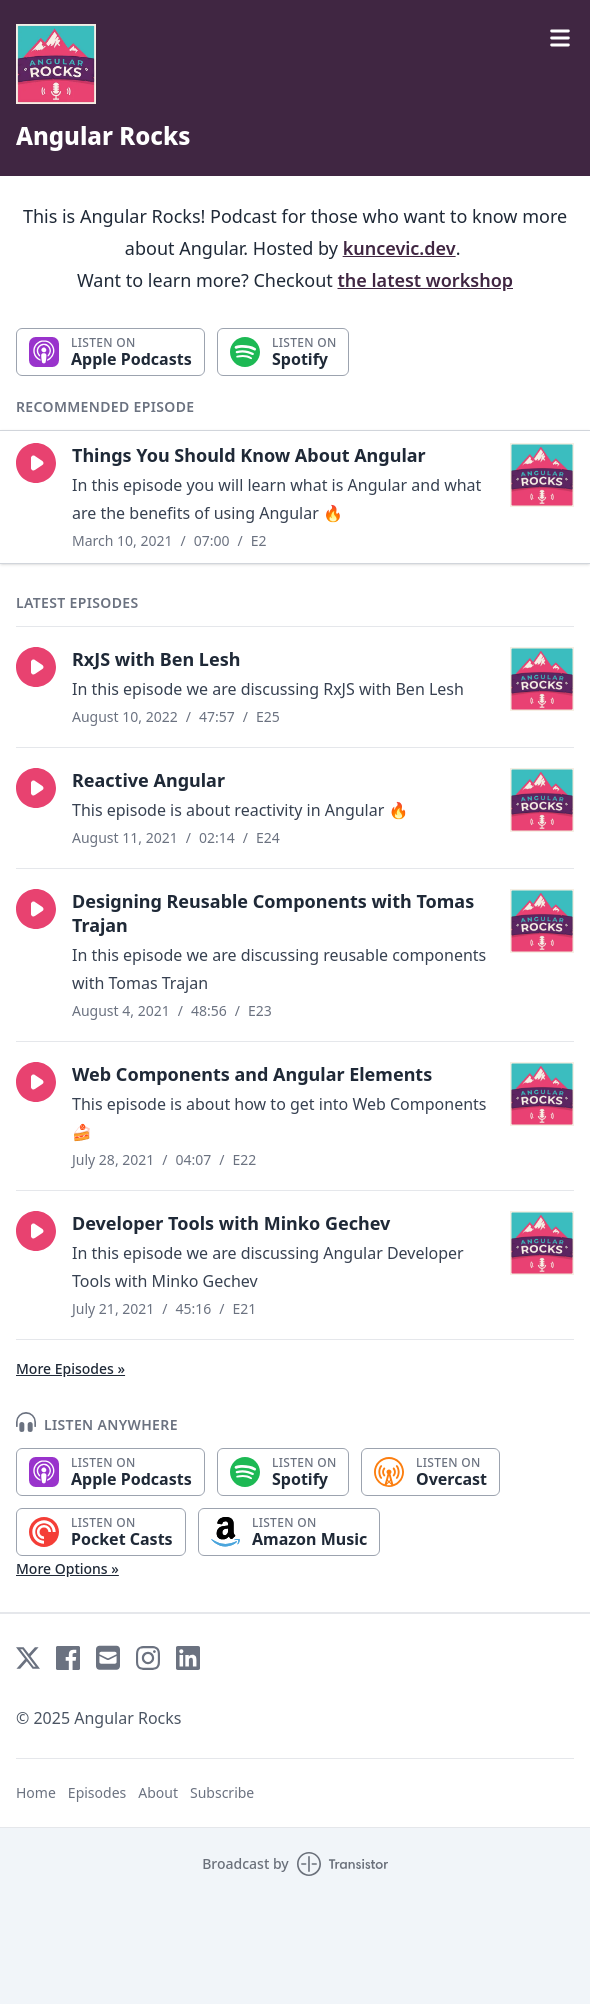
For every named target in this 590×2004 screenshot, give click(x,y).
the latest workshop (426, 280)
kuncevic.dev (399, 248)
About (158, 1792)
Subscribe (222, 1792)
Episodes (97, 1792)
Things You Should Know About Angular (249, 455)
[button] (36, 463)
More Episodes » (70, 1368)
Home (36, 1792)
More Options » (67, 1568)
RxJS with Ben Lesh (156, 659)
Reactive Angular (148, 780)
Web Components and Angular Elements (252, 1074)
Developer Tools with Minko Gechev (231, 1223)
